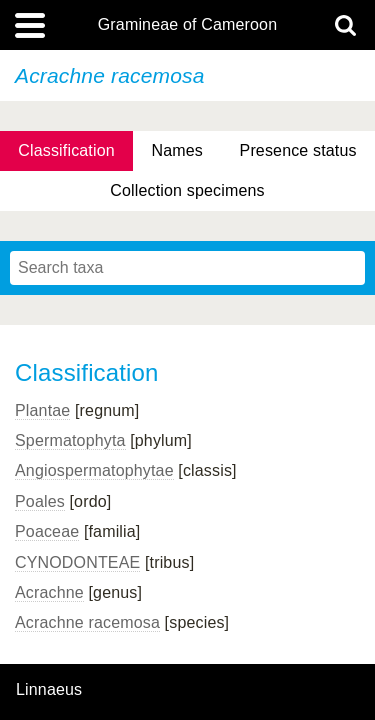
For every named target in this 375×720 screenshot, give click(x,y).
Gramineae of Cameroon (187, 25)
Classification (66, 150)
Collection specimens (187, 190)
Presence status (298, 150)
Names (176, 150)
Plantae (42, 410)
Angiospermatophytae (94, 470)
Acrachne (49, 592)
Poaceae (47, 531)
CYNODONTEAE (77, 562)
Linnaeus (49, 690)
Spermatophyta (70, 440)
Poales (40, 501)
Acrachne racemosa (87, 622)
